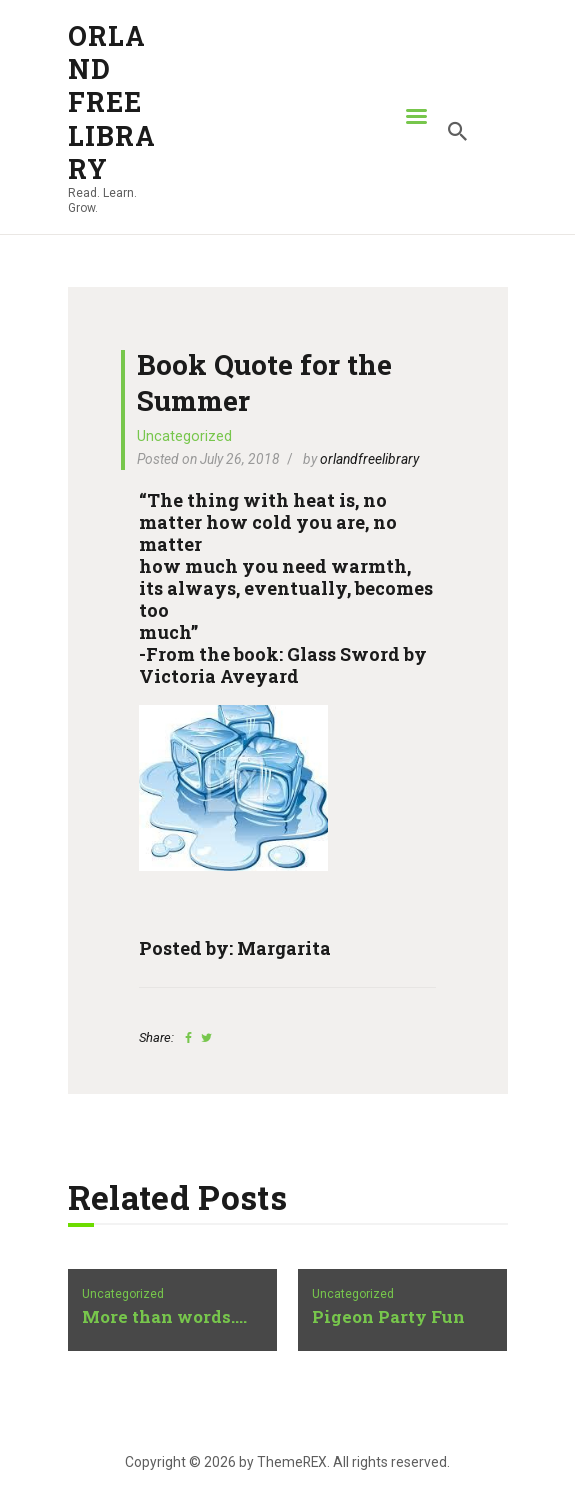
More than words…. (164, 1317)
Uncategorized (184, 436)
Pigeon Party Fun (388, 1317)
